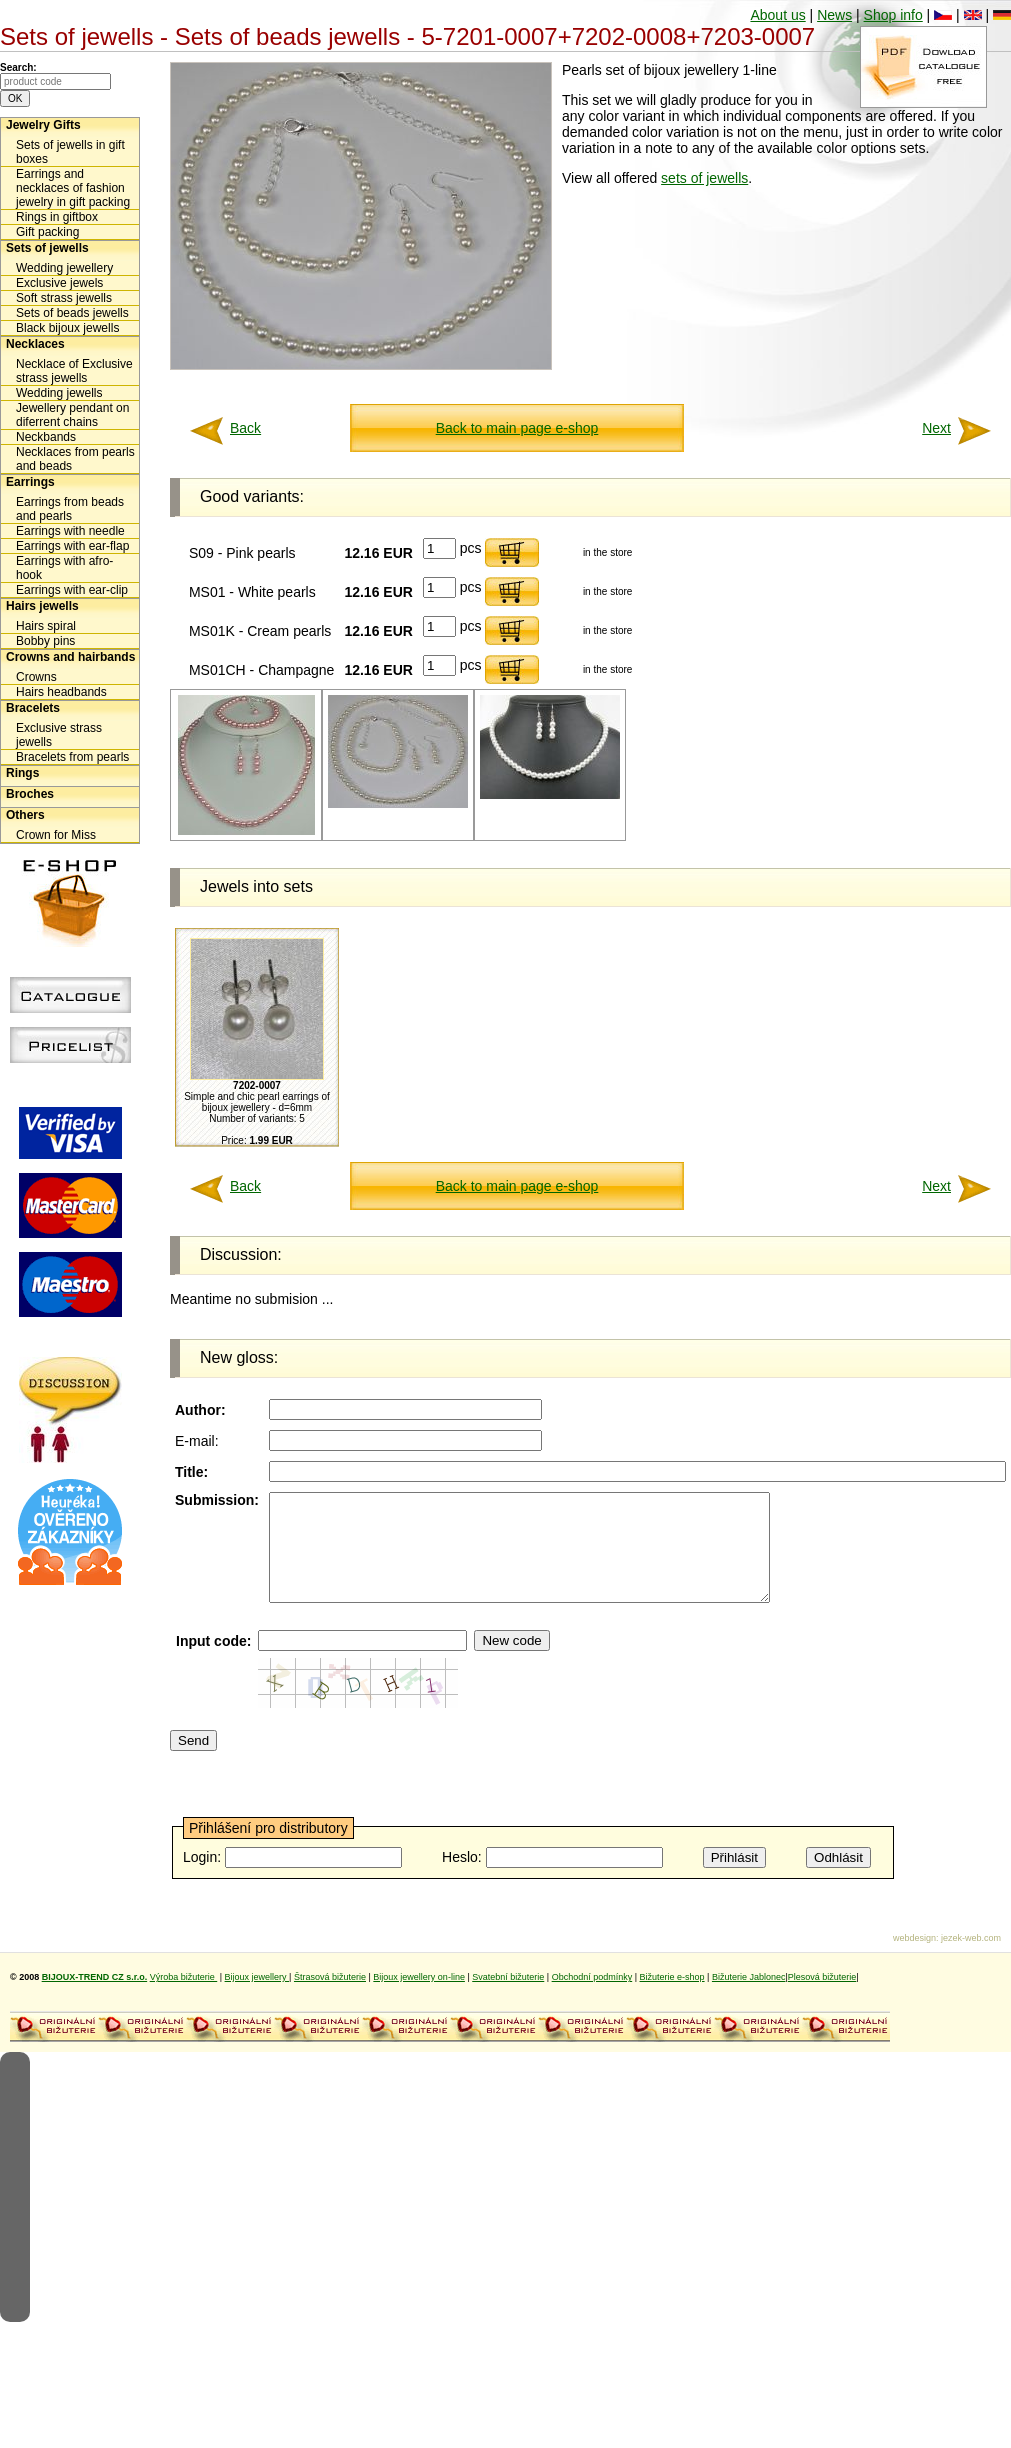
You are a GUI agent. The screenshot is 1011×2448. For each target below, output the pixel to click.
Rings (22, 773)
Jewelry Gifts (43, 125)
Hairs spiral (46, 626)
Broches (30, 794)
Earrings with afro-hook (64, 568)
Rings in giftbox (57, 217)
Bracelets (33, 708)
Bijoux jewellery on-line (419, 1998)
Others (25, 815)
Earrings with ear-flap (72, 546)
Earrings (30, 482)
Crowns (36, 677)
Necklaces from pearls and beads (75, 459)
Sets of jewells (47, 248)
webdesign (914, 1959)
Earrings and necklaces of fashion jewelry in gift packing (73, 188)
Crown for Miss (56, 835)
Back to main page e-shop (517, 428)
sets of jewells (704, 178)
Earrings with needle (70, 531)
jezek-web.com (971, 1959)
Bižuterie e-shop (672, 1998)
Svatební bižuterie (508, 1998)
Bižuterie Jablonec (749, 1998)
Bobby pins (45, 641)
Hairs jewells (42, 606)
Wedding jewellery (64, 268)
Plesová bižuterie (822, 1998)
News (834, 15)
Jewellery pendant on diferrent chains (72, 415)
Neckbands (46, 437)
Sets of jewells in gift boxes (70, 152)
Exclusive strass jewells (59, 735)
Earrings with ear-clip (72, 590)
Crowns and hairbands (70, 657)
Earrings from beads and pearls (70, 509)
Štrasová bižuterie (330, 1998)
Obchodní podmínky (592, 1998)
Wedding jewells (59, 393)
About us (777, 15)
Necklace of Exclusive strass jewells (74, 371)
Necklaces (35, 344)
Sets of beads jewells (72, 313)
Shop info (893, 15)
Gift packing (47, 232)
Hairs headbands (61, 692)
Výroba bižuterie (184, 1998)
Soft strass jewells (64, 298)
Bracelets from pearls (72, 757)
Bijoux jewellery (257, 1998)
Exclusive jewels (59, 283)
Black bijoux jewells (67, 328)
